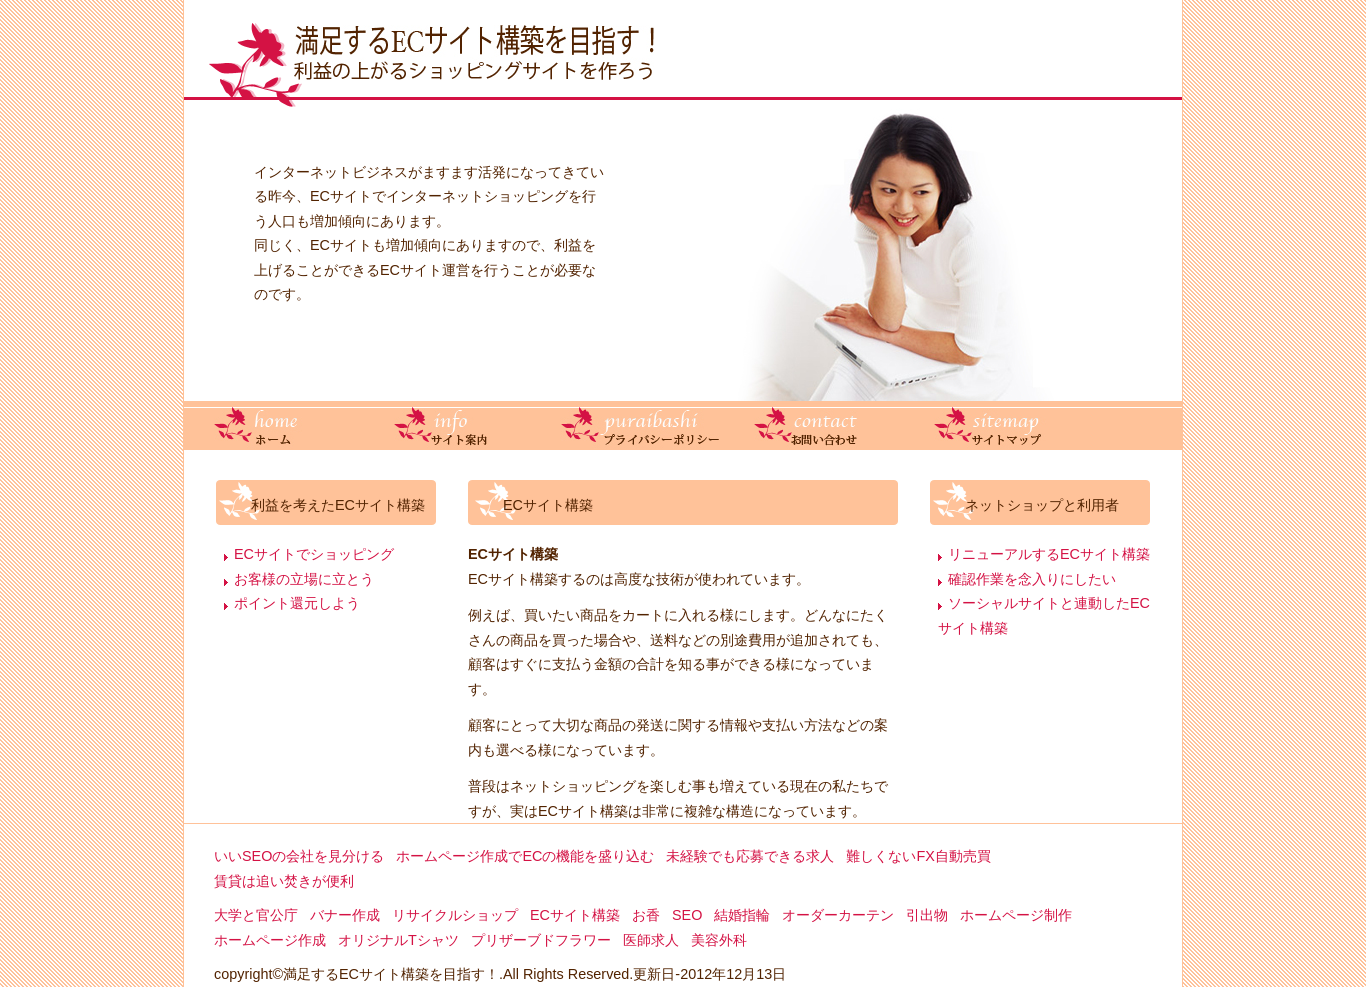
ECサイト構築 (575, 915)
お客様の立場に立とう (304, 579)
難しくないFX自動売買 (918, 856)
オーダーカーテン (838, 915)
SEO (687, 915)
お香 (646, 915)
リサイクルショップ (455, 915)
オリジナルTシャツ (398, 940)
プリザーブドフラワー (541, 940)
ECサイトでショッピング (314, 554)
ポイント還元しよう (297, 603)
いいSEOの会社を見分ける (299, 856)
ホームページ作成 (270, 940)
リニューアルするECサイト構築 (1049, 554)
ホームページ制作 (1016, 915)
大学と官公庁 (256, 915)
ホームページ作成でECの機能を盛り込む (525, 856)
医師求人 (651, 940)
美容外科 (719, 940)
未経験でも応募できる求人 (750, 856)
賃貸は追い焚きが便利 (284, 881)
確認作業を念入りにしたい (1032, 579)
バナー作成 (345, 915)
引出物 (927, 915)
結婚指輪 (742, 915)
